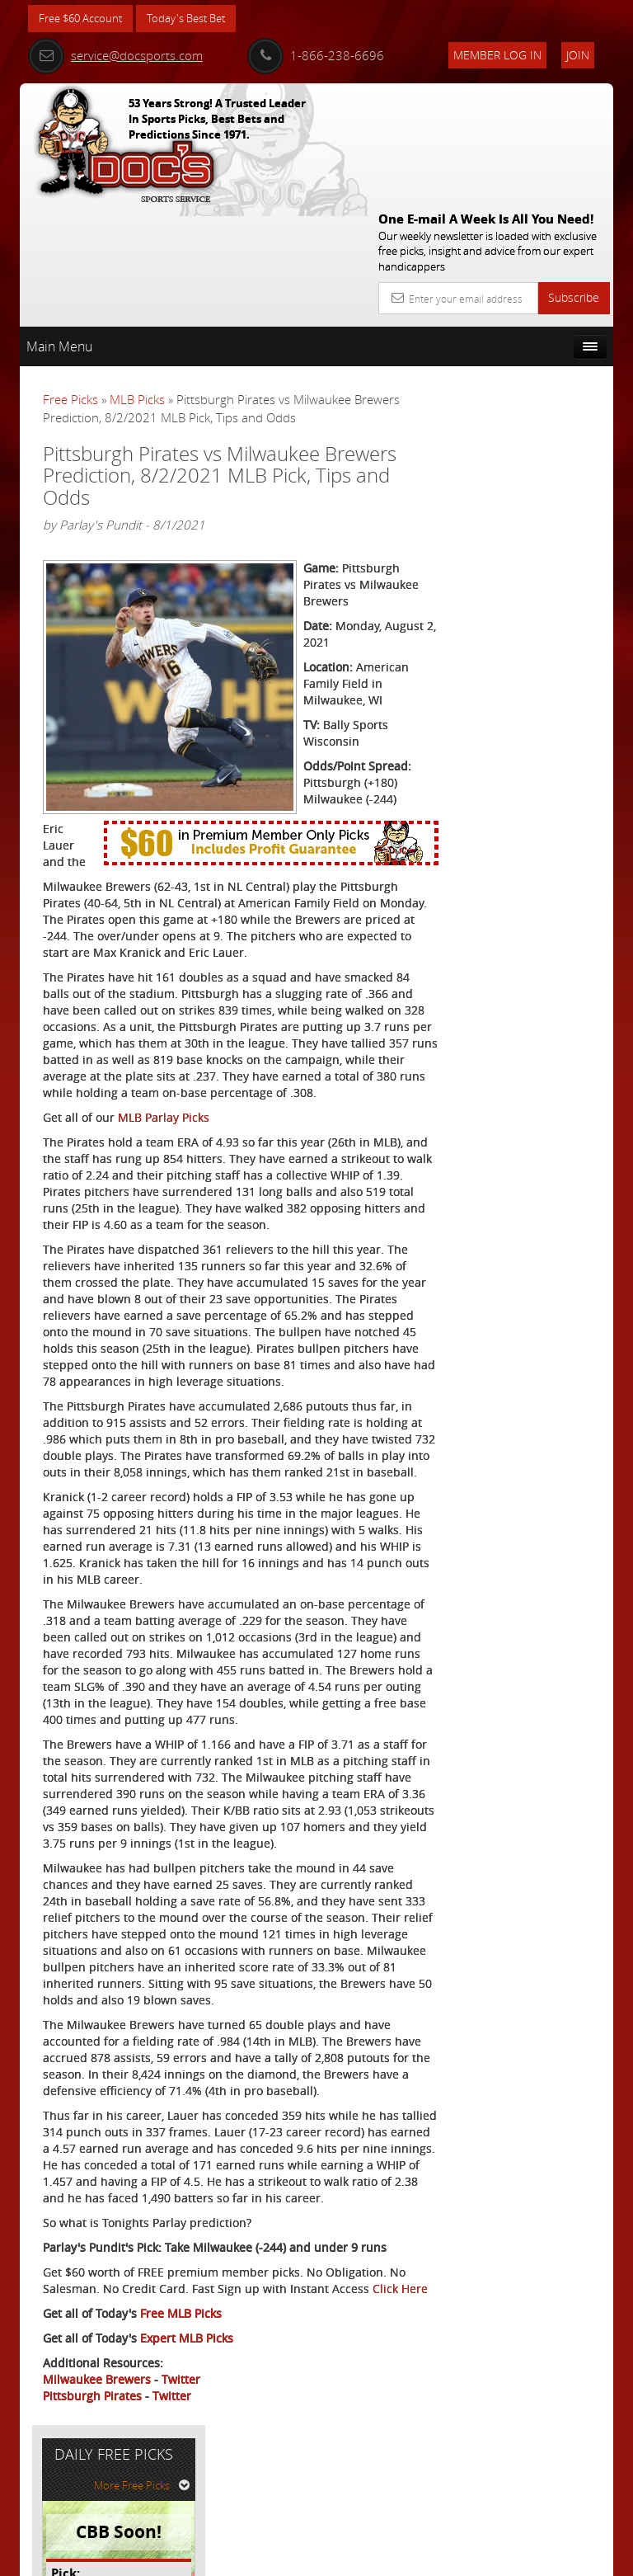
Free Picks (70, 279)
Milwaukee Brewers (97, 2482)
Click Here (70, 2391)
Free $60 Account (84, 18)
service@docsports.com (115, 55)
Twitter (181, 2482)
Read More (552, 647)
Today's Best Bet (198, 18)
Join (577, 55)
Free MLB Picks (181, 2416)
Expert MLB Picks (186, 2441)
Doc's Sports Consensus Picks (541, 504)
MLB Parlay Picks (163, 1055)
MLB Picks (137, 279)
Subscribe (573, 178)
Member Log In (497, 55)
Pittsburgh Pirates (92, 2499)
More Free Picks (539, 320)
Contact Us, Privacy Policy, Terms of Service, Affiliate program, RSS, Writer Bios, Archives (415, 2556)
